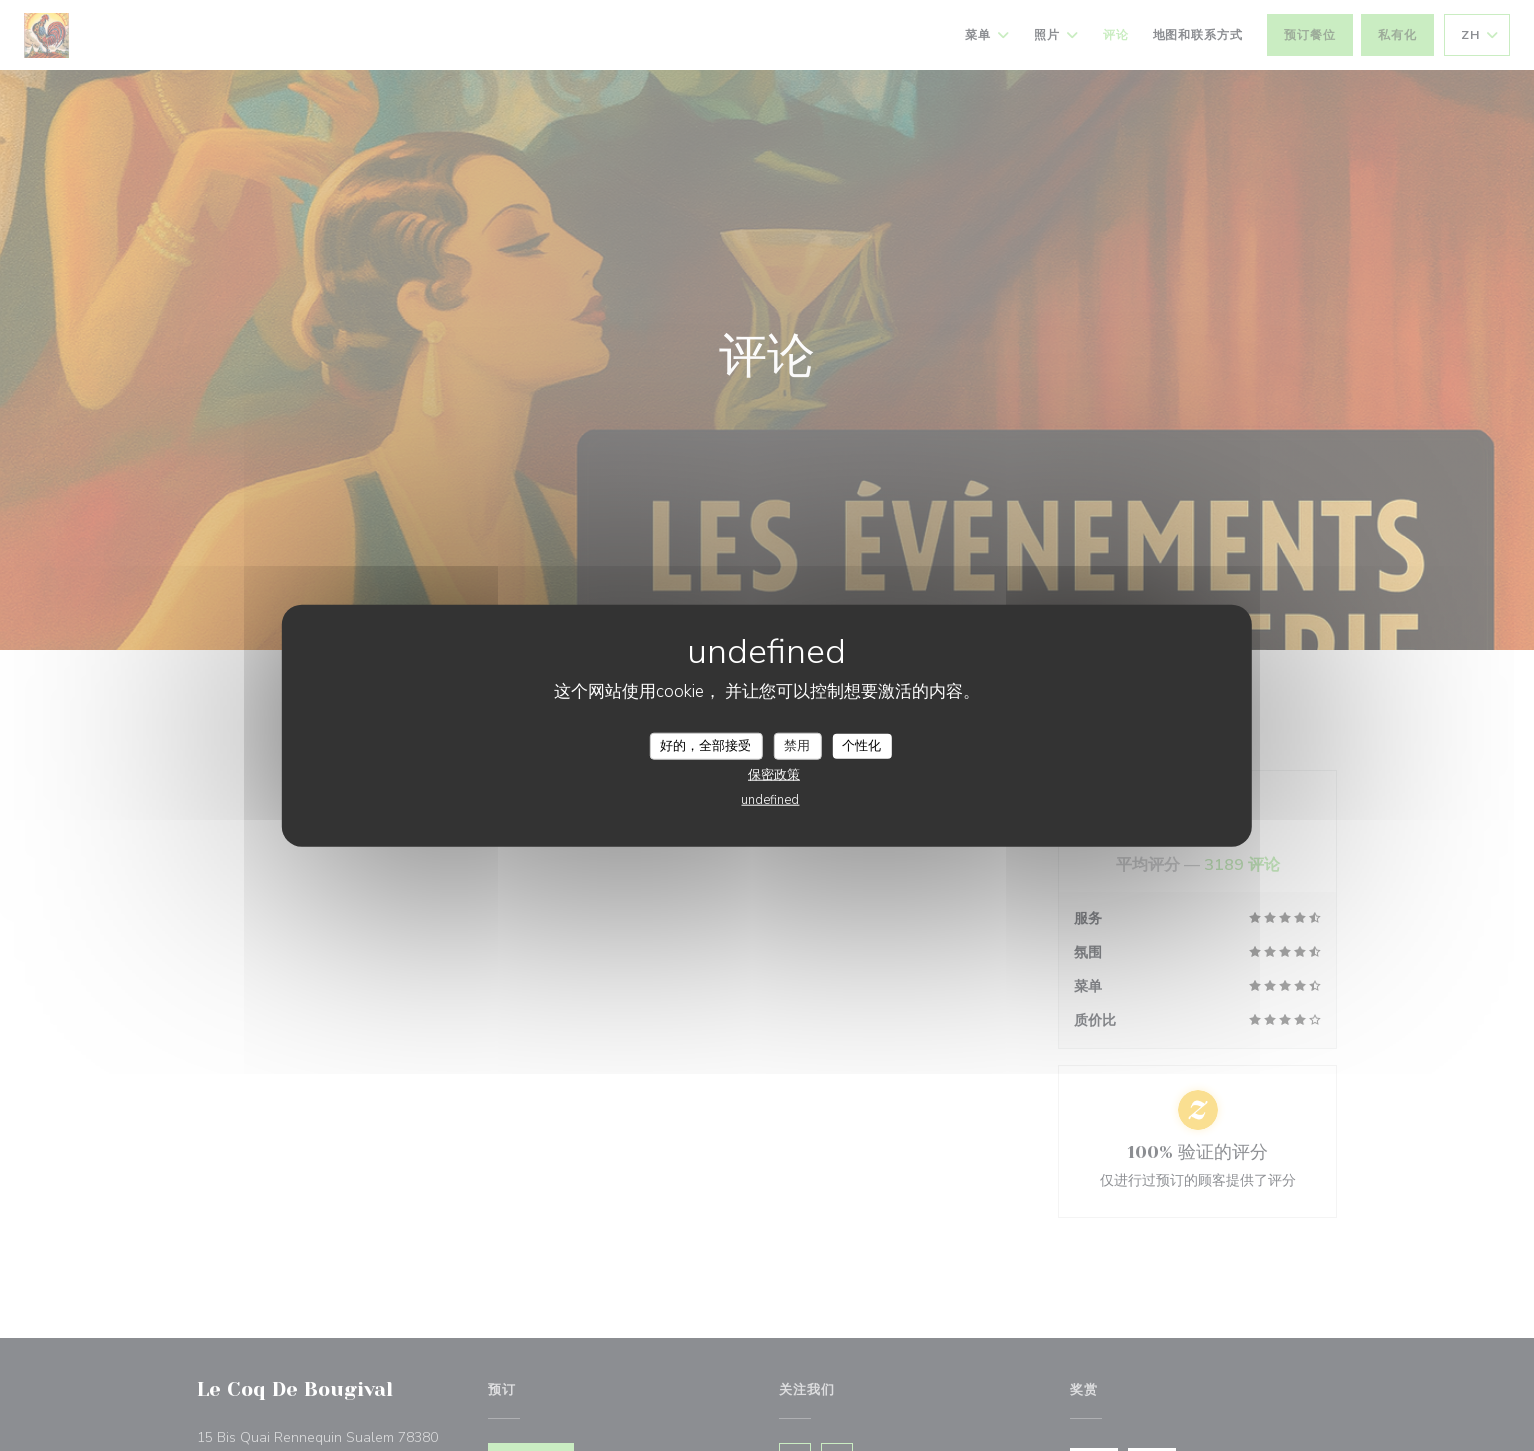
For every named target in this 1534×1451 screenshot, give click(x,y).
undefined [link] (770, 800)
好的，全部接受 (705, 745)
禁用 (797, 745)
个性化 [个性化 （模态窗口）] (861, 745)
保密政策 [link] (774, 775)
